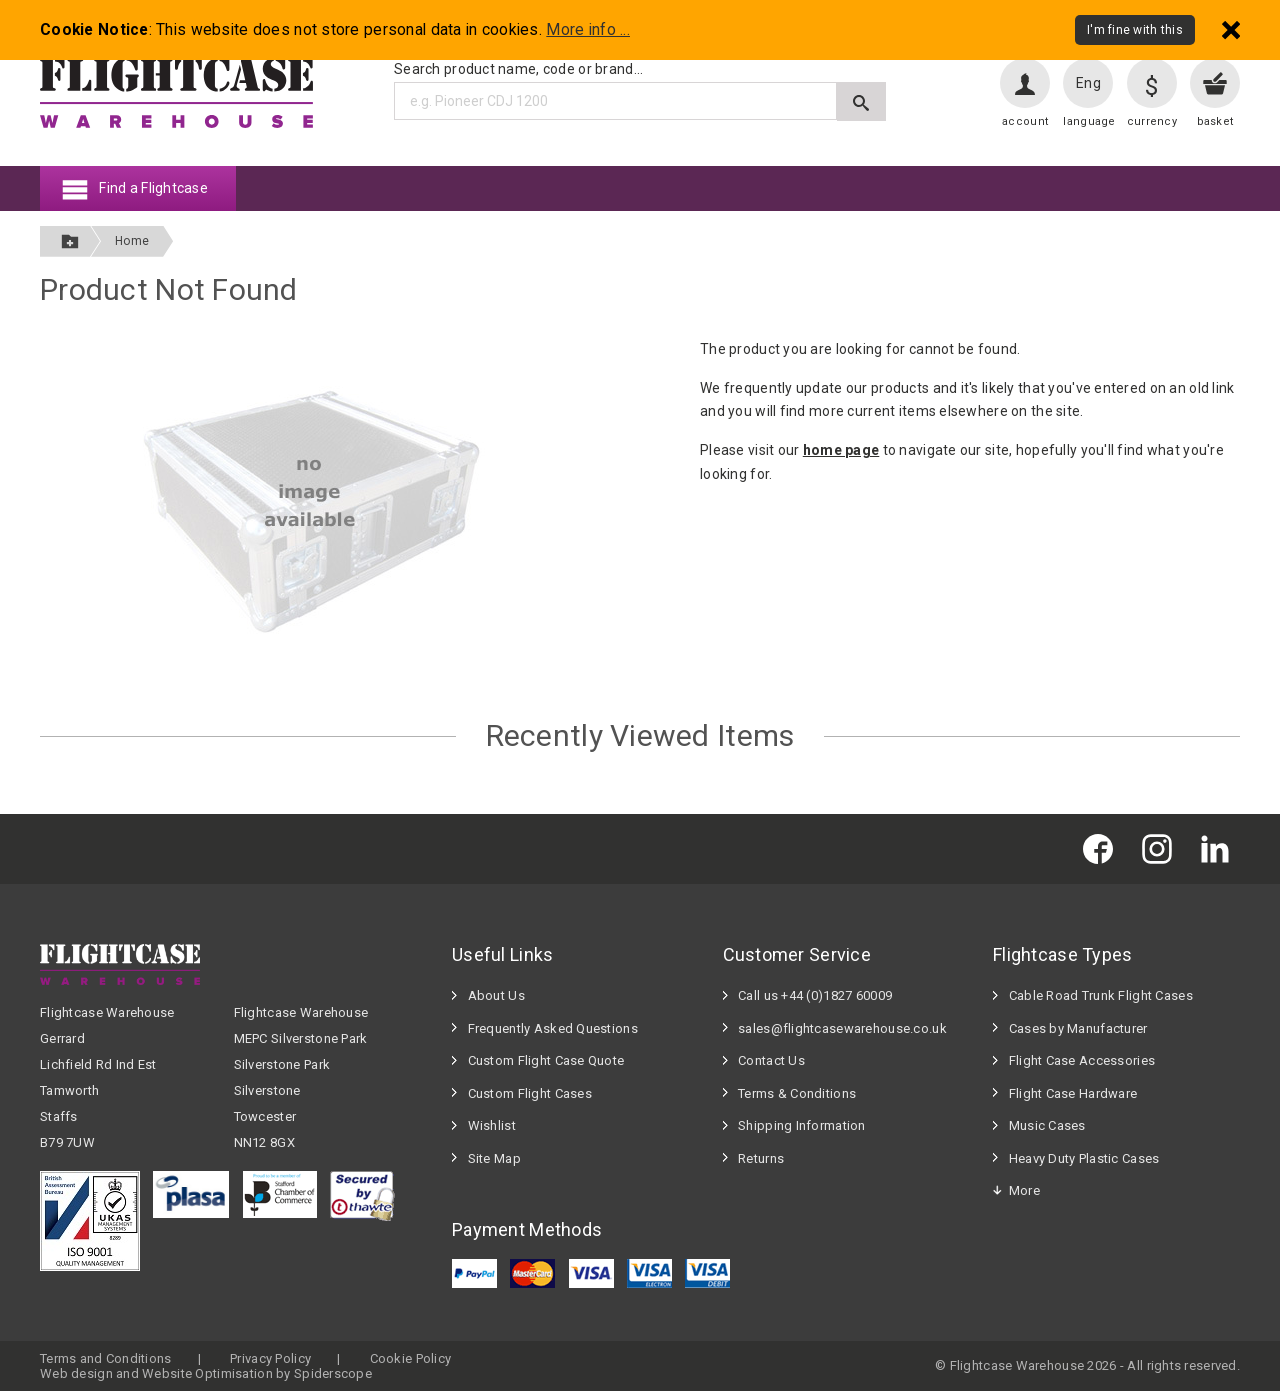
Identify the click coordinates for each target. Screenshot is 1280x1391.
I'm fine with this (1135, 30)
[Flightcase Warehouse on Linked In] (1220, 848)
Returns (761, 1158)
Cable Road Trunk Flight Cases (1101, 995)
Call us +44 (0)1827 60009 (815, 995)
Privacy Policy (270, 1358)
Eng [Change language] (1088, 83)
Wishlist (492, 1125)
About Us (496, 995)
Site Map (494, 1158)
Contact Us (771, 1060)
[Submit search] (861, 101)
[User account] (1025, 83)
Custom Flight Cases (530, 1093)
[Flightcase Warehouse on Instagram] (1162, 848)
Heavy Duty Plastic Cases (1084, 1158)
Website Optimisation (207, 1373)
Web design (76, 1373)
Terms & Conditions (797, 1093)
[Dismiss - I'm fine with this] (1231, 29)
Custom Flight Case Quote (546, 1060)
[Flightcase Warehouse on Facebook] (1103, 848)
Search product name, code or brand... (518, 69)
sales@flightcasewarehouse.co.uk (842, 1028)
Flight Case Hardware (1073, 1093)
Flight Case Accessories (1082, 1060)
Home (132, 241)
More (1024, 1190)
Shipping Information (802, 1125)
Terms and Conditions (106, 1358)
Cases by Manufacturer (1078, 1028)
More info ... (588, 30)
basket (1215, 121)
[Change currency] (1152, 83)
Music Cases (1047, 1125)
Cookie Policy (411, 1358)
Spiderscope (333, 1373)
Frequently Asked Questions (553, 1028)
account (1025, 121)
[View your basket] (1215, 83)
